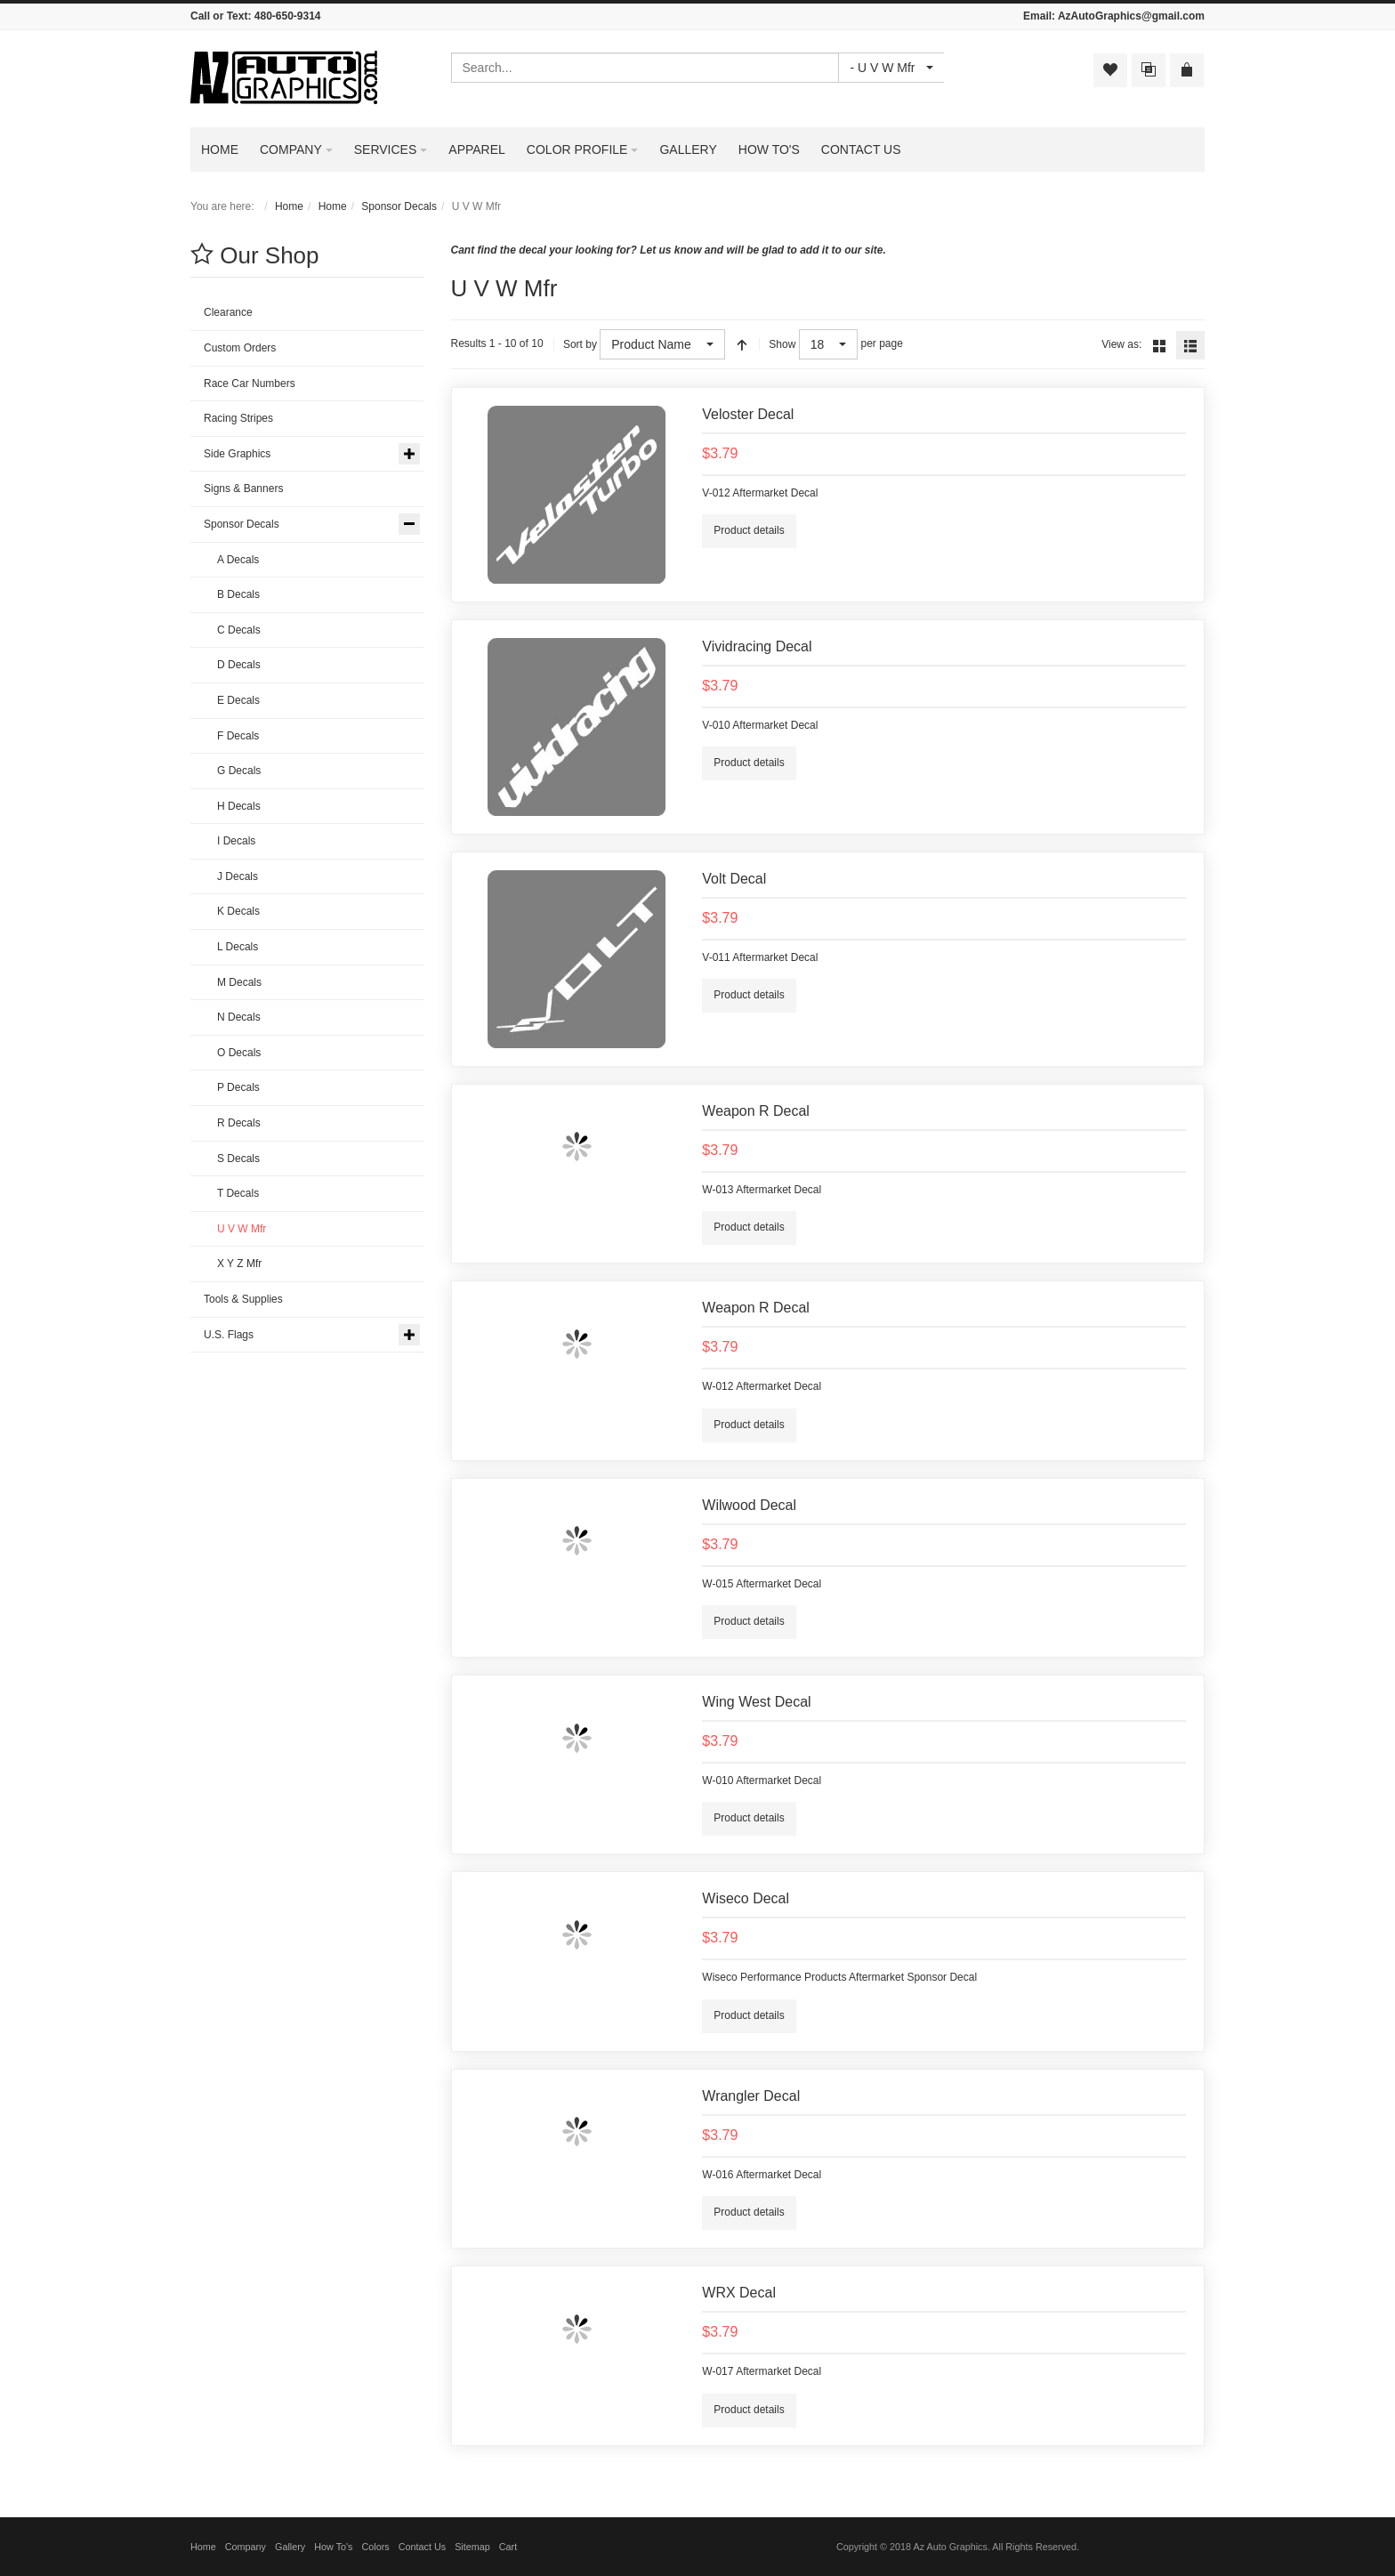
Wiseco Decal (745, 1898)
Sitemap (472, 2546)
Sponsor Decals (399, 206)
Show (782, 344)
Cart (508, 2546)
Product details (749, 530)
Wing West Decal (756, 1701)
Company (245, 2546)
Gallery (290, 2546)
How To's (333, 2546)
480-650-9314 (287, 16)
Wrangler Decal (751, 2096)
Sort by (580, 344)
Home (289, 206)
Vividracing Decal (756, 646)
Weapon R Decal (756, 1110)
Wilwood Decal (749, 1505)
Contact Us (422, 2546)
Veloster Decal (748, 414)
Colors (376, 2546)
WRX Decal (739, 2292)
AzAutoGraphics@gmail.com (1131, 16)
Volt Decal (734, 878)
